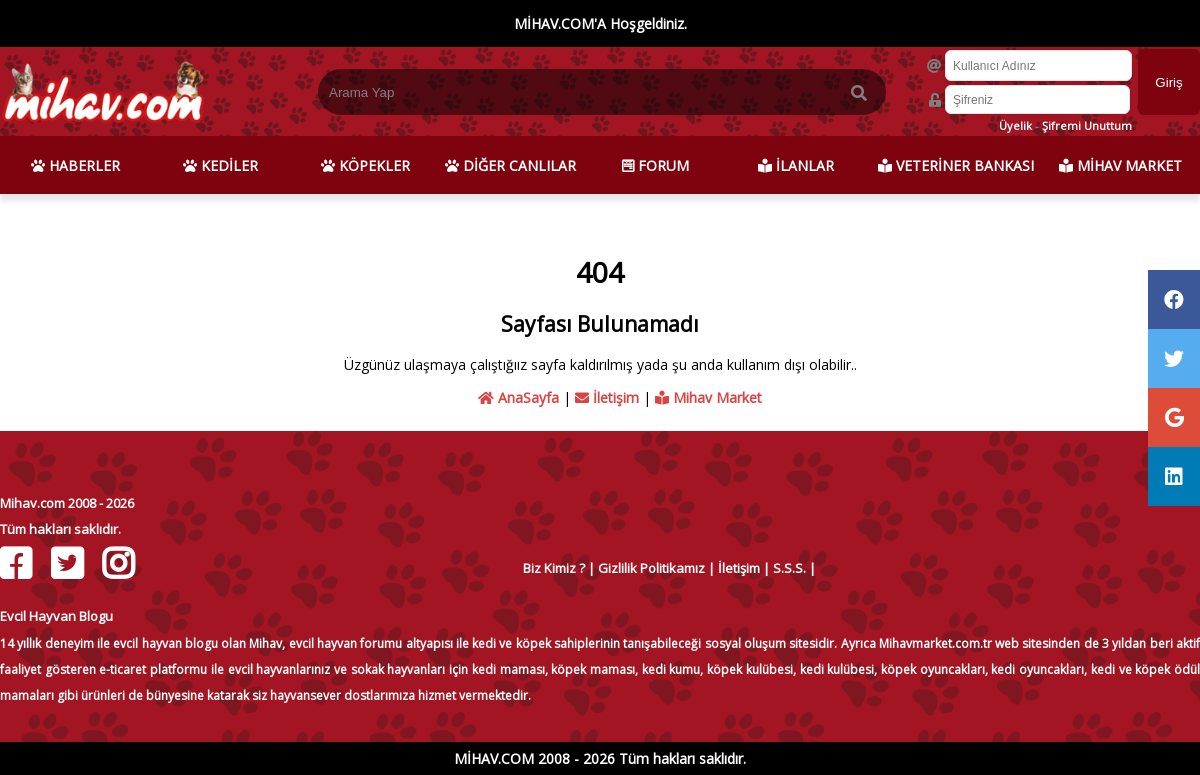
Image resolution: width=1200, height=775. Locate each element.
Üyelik (1015, 125)
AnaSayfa (518, 397)
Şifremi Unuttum (1087, 125)
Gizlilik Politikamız (651, 568)
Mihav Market (708, 397)
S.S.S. (789, 568)
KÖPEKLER (365, 165)
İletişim (607, 397)
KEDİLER (220, 165)
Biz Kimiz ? (554, 568)
